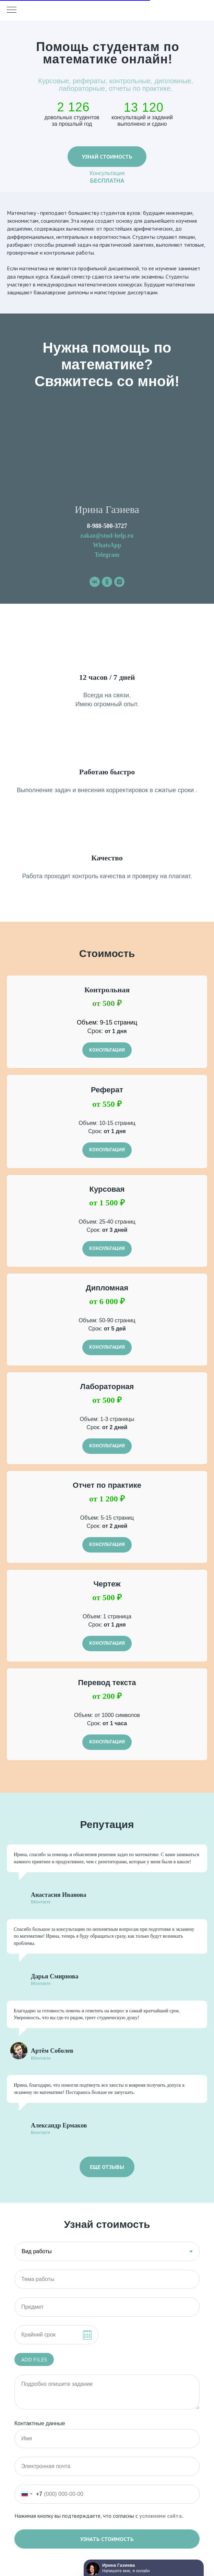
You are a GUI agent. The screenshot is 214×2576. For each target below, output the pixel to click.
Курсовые (53, 81)
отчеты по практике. (140, 88)
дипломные (172, 81)
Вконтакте (40, 2132)
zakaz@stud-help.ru (106, 535)
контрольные (130, 81)
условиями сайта (160, 2515)
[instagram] (119, 582)
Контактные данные (39, 2423)
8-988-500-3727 (107, 526)
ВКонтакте (41, 1902)
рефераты (89, 81)
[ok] (107, 582)
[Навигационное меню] (11, 10)
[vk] (95, 582)
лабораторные (82, 88)
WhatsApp (107, 545)
